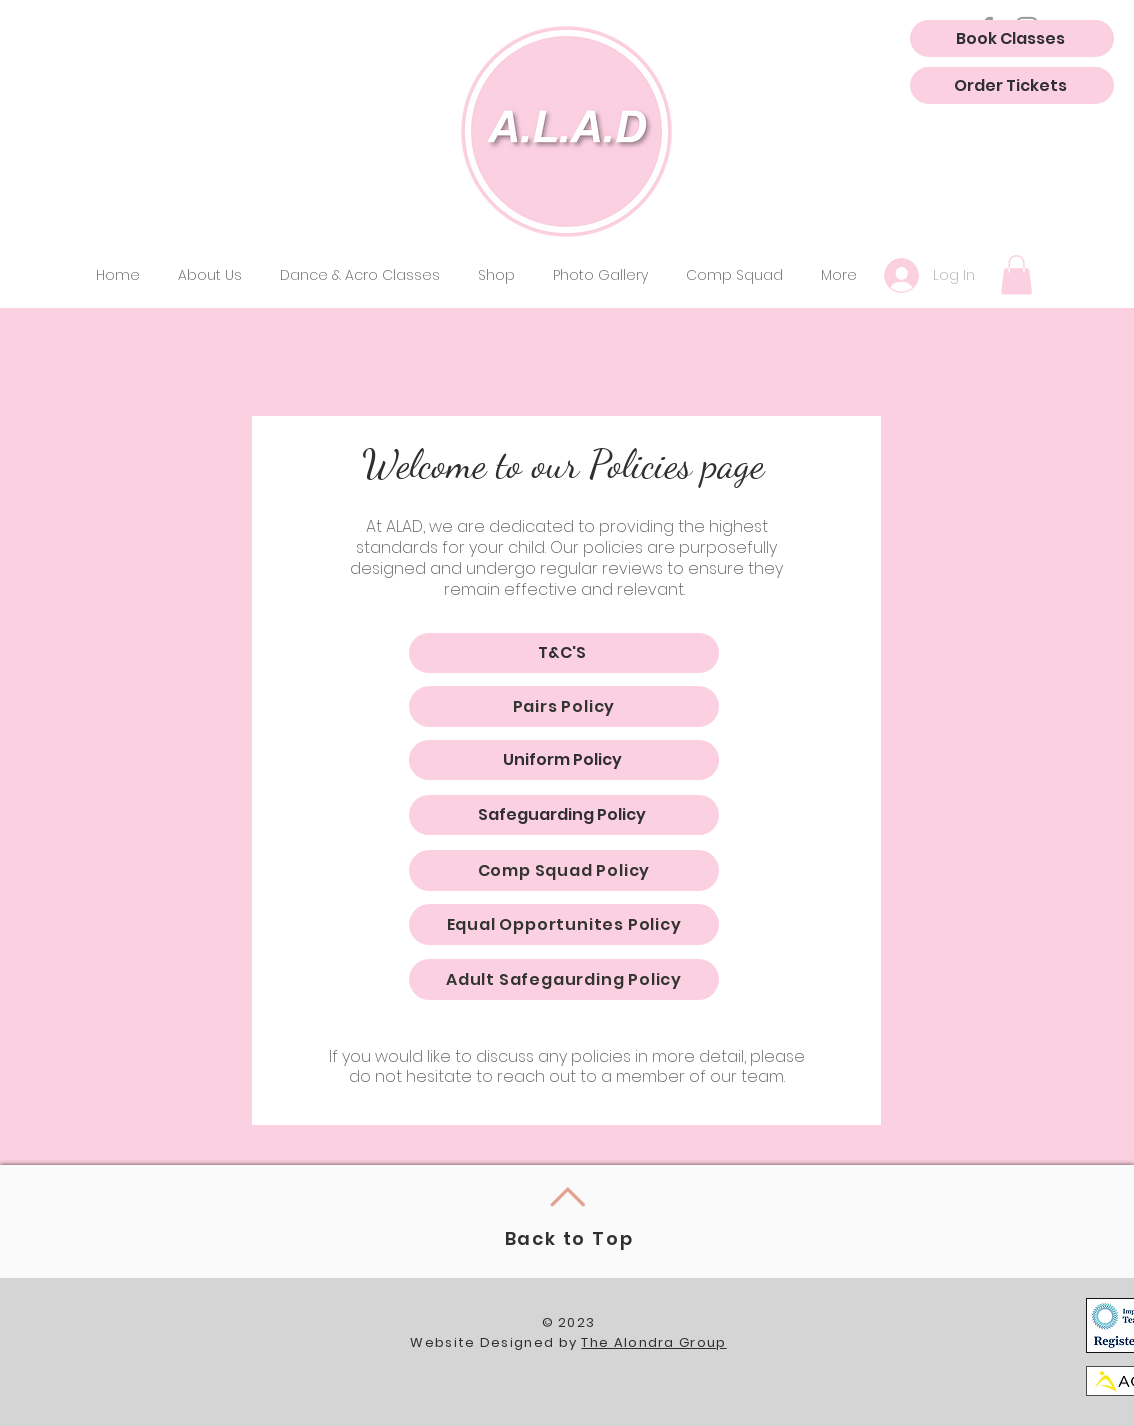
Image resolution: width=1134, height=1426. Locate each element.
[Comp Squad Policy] (564, 870)
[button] (360, 275)
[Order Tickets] (1012, 85)
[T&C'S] (564, 653)
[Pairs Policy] (564, 706)
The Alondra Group (653, 1342)
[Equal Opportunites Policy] (564, 924)
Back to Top (569, 1238)
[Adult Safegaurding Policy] (564, 979)
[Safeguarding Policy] (564, 815)
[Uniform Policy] (564, 760)
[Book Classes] (1012, 38)
